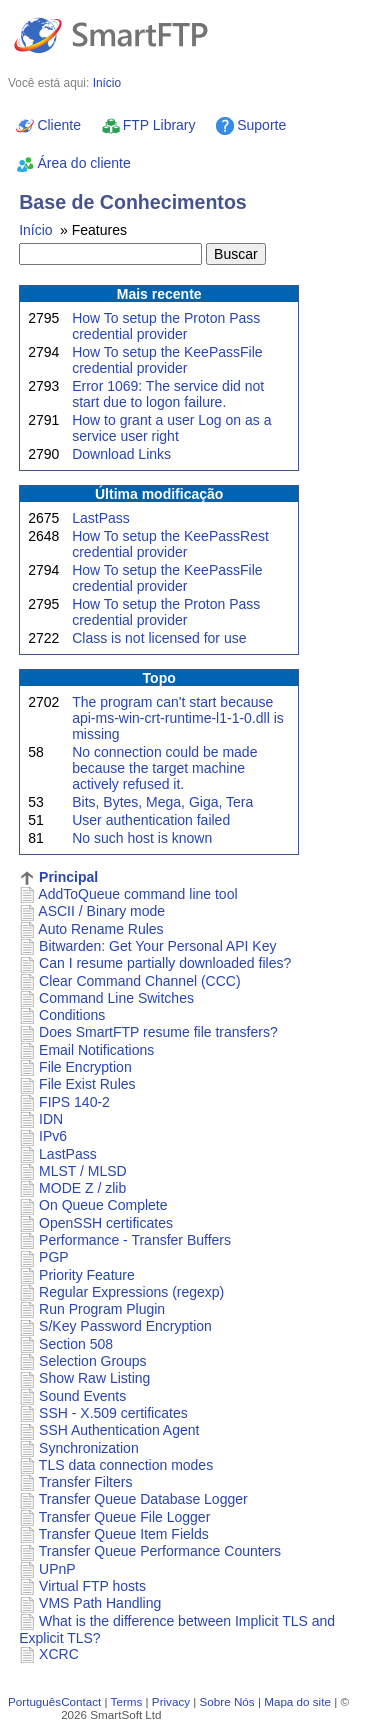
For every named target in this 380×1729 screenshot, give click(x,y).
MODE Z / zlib (82, 1188)
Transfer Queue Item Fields (124, 1534)
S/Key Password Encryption (125, 1326)
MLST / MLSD (83, 1171)
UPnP (57, 1569)
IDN (51, 1119)
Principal (68, 877)
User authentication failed (151, 820)
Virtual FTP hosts (92, 1586)
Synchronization (89, 1448)
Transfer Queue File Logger (124, 1517)
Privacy (171, 1701)
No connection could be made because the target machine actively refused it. (164, 768)
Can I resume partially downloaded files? (165, 963)
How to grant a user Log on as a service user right (171, 428)
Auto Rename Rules (100, 929)
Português (34, 1701)
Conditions (72, 1015)
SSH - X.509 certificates (113, 1413)
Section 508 (76, 1344)
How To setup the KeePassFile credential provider (167, 360)
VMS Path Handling (100, 1603)
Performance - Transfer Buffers (135, 1240)
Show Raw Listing (94, 1378)
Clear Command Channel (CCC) (140, 981)
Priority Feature (87, 1275)
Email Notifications (96, 1050)
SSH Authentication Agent (119, 1430)
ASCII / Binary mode (101, 911)
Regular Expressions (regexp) (131, 1292)
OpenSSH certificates (106, 1223)
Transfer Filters (86, 1482)
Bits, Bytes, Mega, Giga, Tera (162, 802)
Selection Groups (92, 1361)
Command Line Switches (116, 998)
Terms (127, 1701)
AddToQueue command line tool (137, 894)
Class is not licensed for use (159, 638)
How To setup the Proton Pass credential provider (166, 326)
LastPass (101, 518)
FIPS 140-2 (74, 1102)
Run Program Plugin (102, 1309)
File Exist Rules (87, 1084)
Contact (81, 1701)
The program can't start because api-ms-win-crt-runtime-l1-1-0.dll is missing (178, 718)
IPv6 (53, 1136)
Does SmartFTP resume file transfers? (158, 1032)
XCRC (59, 1654)
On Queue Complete (103, 1205)
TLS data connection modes (126, 1465)
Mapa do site (297, 1701)
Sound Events (82, 1396)
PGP (54, 1257)
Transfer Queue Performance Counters (160, 1551)
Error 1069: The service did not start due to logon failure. (168, 394)
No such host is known (142, 838)
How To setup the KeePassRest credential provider (170, 544)
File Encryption (85, 1067)
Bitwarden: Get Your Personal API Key (157, 946)
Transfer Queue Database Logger (143, 1499)
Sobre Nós (227, 1701)
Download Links (121, 454)
